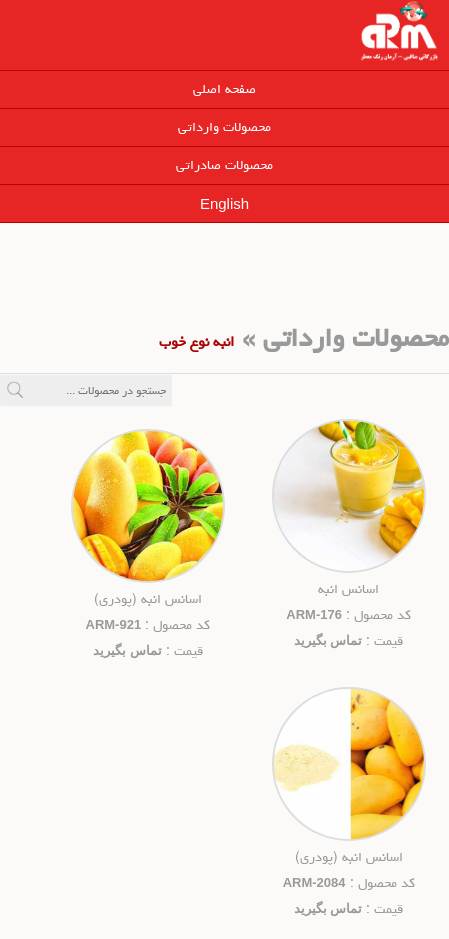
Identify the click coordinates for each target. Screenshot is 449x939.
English (224, 203)
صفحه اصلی (224, 89)
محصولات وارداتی (224, 127)
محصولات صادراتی (224, 165)
